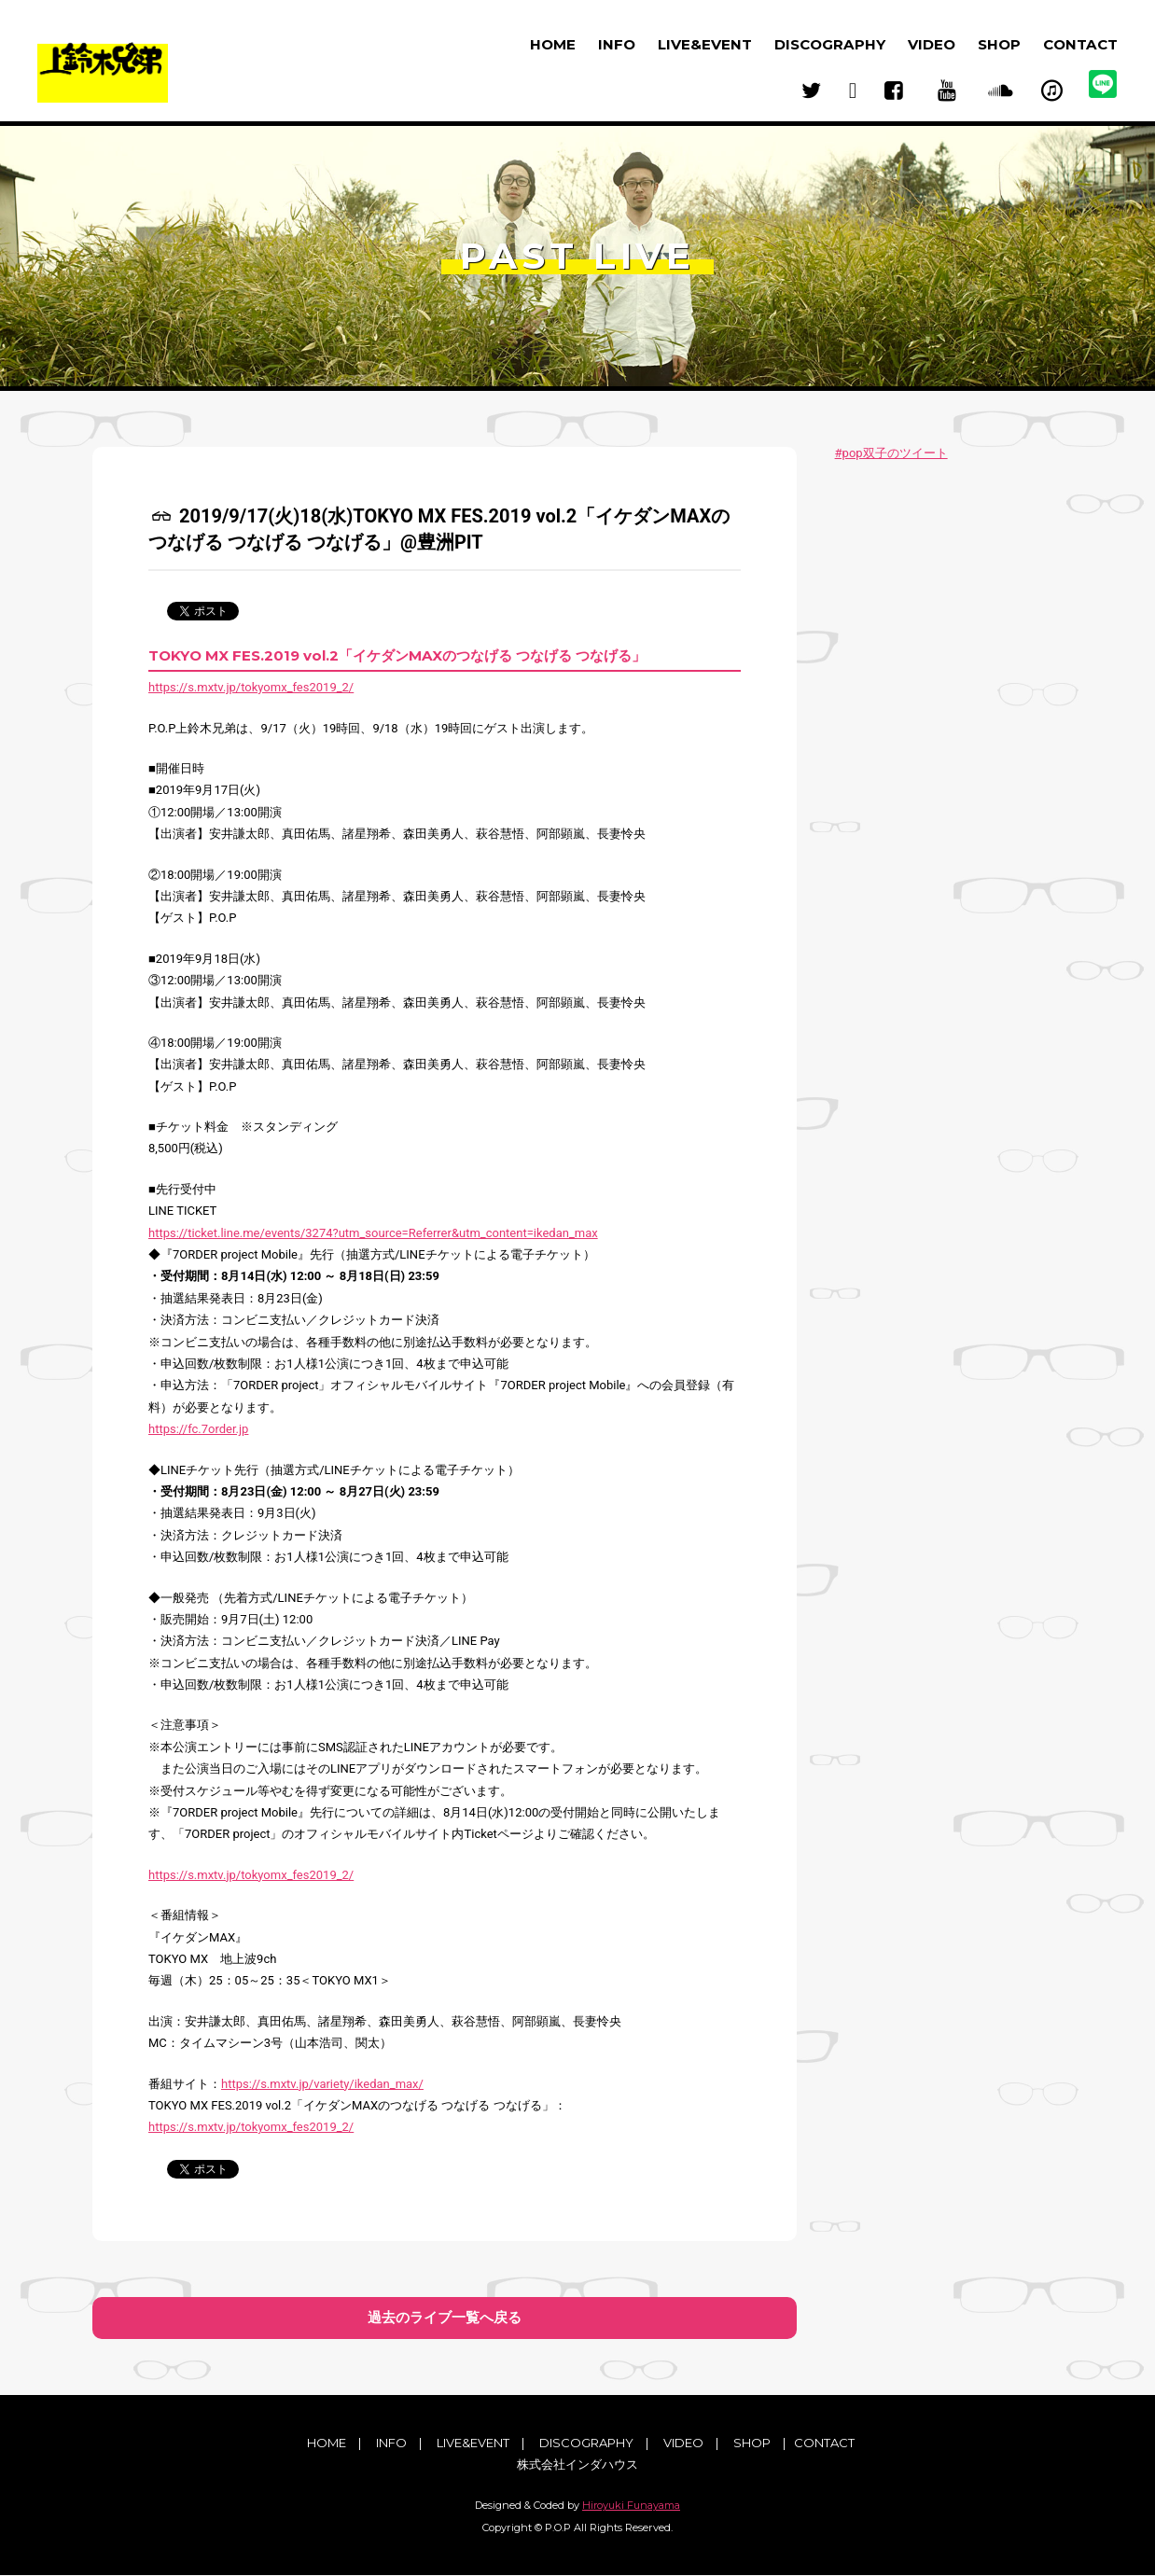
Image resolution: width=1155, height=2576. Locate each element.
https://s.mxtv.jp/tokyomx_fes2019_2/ (251, 687)
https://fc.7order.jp (198, 1429)
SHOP (999, 44)
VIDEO (931, 44)
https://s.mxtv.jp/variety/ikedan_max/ (322, 2084)
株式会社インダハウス (577, 2465)
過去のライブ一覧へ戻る (445, 2318)
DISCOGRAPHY (829, 44)
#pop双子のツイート (891, 453)
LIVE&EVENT (705, 44)
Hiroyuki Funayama (631, 2506)
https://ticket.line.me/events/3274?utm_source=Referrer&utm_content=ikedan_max (373, 1233)
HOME (553, 44)
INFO (616, 44)
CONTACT (1080, 44)
